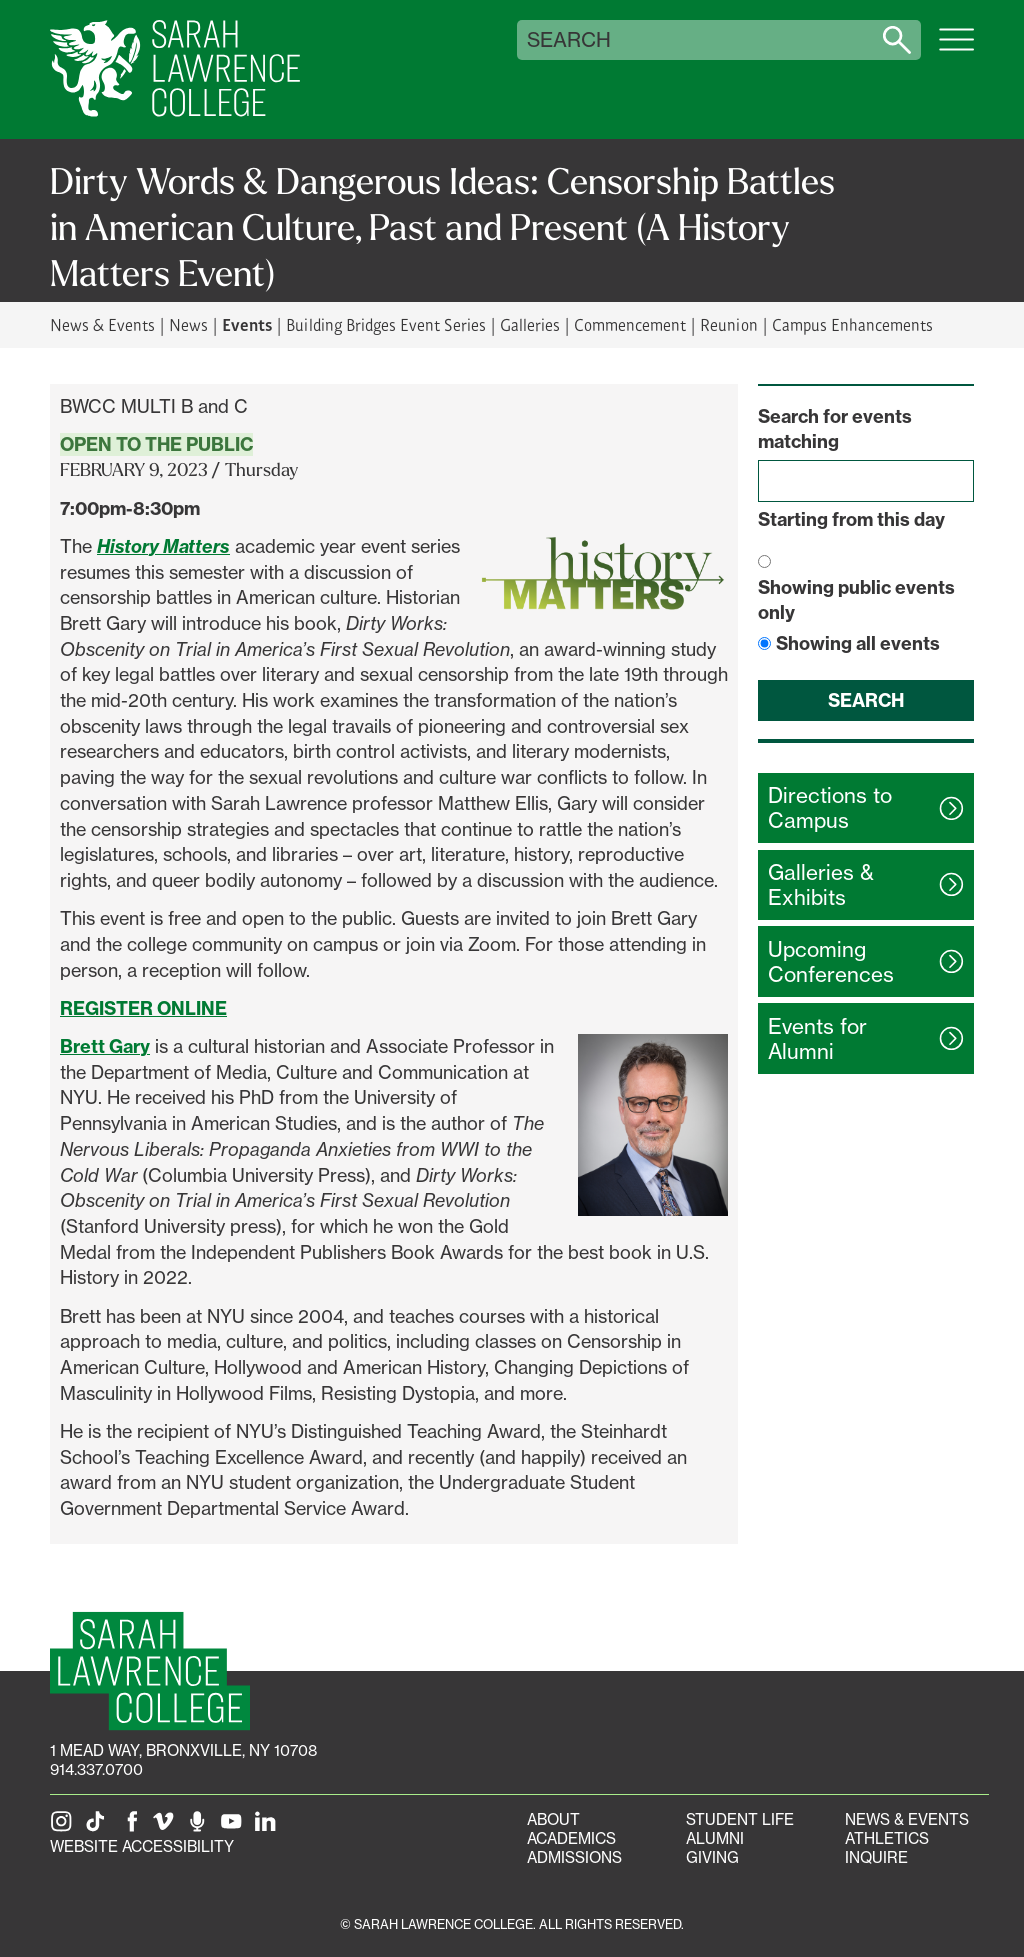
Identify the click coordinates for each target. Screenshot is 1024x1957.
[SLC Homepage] (150, 1671)
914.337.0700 (96, 1769)
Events (247, 324)
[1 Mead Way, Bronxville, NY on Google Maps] (183, 1750)
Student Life (740, 1819)
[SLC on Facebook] (133, 1827)
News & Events (102, 324)
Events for (817, 1039)
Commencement (630, 324)
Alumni (715, 1838)
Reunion (728, 324)
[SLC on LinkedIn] (269, 1827)
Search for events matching (835, 429)
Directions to (830, 808)
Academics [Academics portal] (571, 1838)
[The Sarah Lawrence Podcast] (201, 1827)
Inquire (876, 1857)
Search (569, 40)
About (553, 1819)
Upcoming (831, 962)
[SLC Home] (175, 69)
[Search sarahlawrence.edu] (897, 40)
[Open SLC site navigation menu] (956, 50)
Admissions (574, 1857)
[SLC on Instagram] (65, 1827)
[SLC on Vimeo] (167, 1827)
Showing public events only (856, 600)
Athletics (887, 1838)
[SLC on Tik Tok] (99, 1827)
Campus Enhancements (852, 324)
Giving (712, 1857)
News (188, 324)
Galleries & (821, 885)
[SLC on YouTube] (235, 1827)
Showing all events (858, 643)
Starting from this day (851, 519)
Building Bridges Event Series (386, 324)
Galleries (530, 324)
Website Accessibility (142, 1846)
